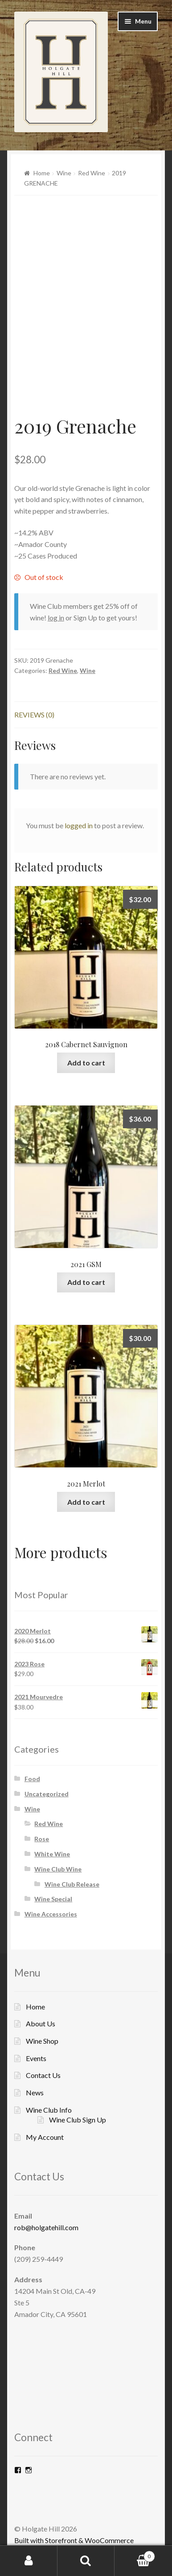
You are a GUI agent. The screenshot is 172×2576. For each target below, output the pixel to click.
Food (32, 1778)
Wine (64, 173)
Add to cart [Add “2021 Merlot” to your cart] (86, 1502)
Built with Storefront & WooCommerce (74, 2540)
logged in (79, 825)
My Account (45, 2137)
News (35, 2092)
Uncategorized (47, 1794)
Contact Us (43, 2075)
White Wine (52, 1854)
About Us (40, 2023)
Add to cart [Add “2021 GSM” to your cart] (86, 1282)
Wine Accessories (51, 1914)
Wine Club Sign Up (77, 2119)
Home (41, 173)
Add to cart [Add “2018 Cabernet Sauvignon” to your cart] (86, 1062)
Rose (41, 1839)
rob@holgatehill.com (46, 2227)
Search (86, 2561)
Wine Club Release (72, 1884)
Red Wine (91, 173)
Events (36, 2058)
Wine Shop (42, 2041)
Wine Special (53, 1899)
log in (56, 617)
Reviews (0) (34, 714)
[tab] (86, 715)
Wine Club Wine (58, 1869)
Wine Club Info (49, 2110)
